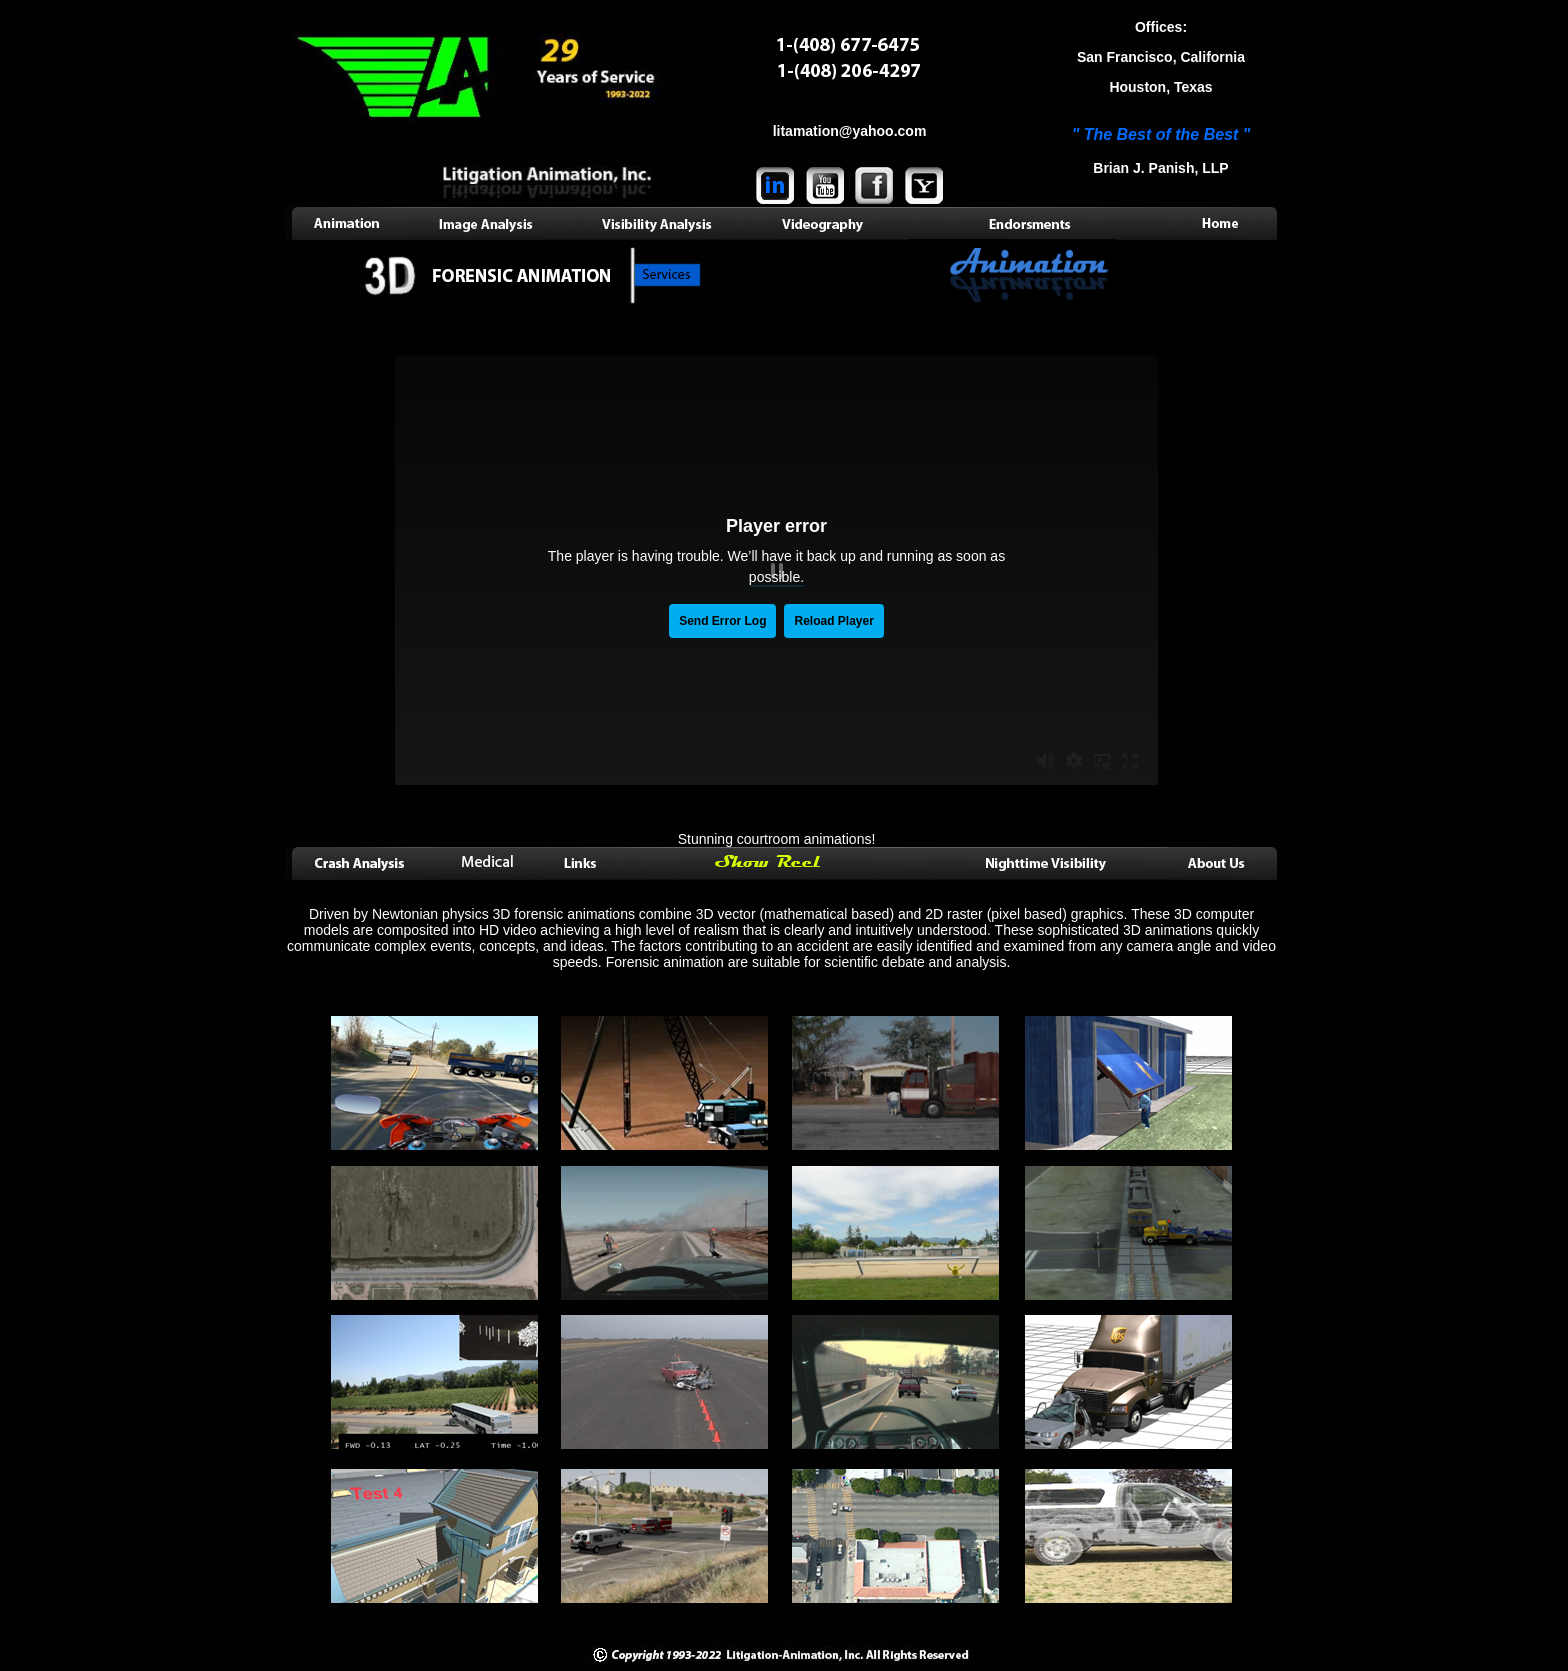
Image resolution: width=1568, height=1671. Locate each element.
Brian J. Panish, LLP (1160, 168)
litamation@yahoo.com (850, 131)
